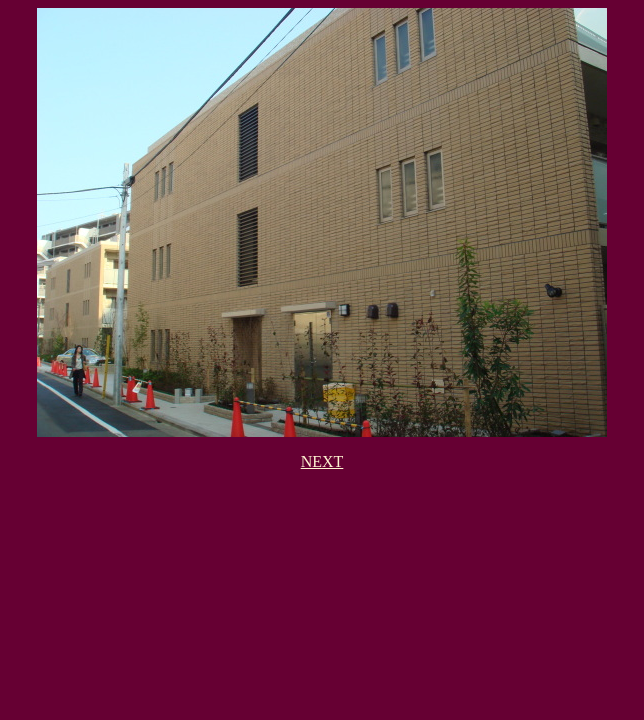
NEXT (322, 461)
